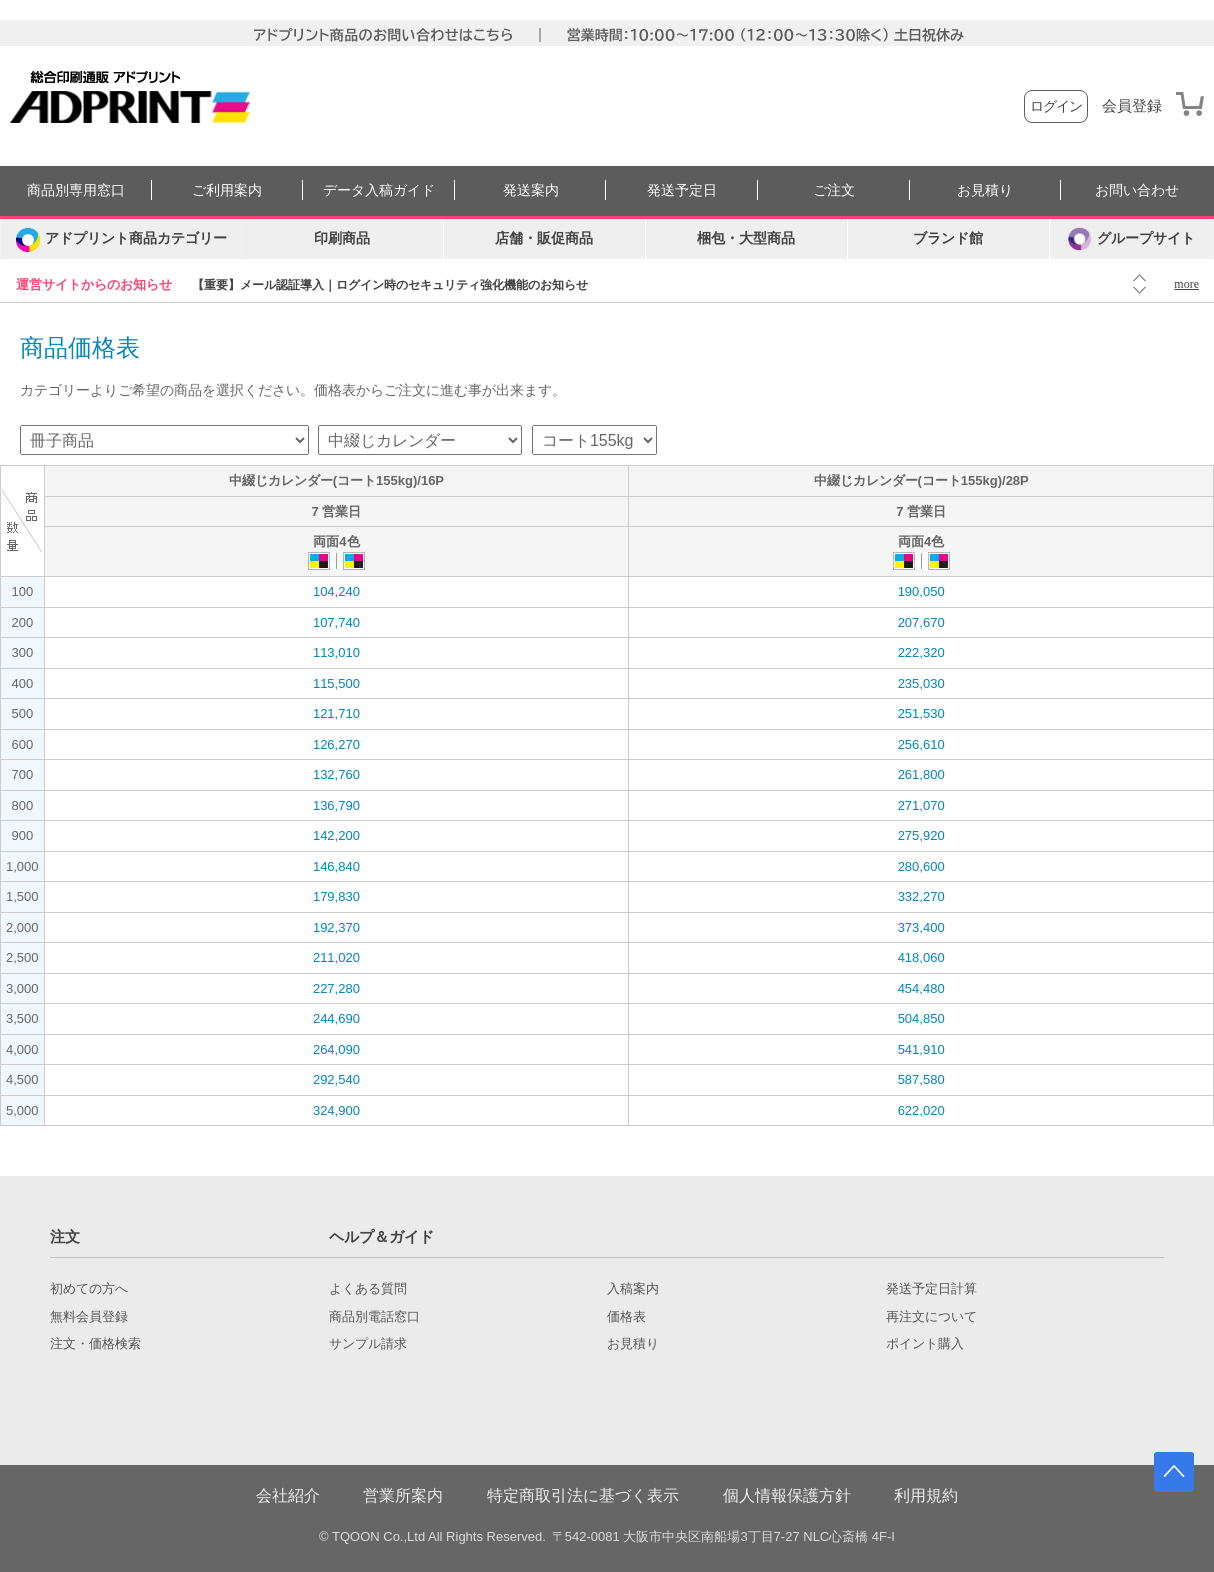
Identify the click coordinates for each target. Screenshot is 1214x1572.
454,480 (921, 988)
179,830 (336, 896)
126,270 (336, 744)
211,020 (336, 957)
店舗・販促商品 (544, 238)
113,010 (336, 652)
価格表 (626, 1317)
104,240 (336, 591)
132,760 (336, 774)
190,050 (921, 591)
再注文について (931, 1317)
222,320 (921, 652)
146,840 (336, 866)
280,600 (921, 866)
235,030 (921, 683)
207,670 (921, 622)
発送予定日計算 (931, 1289)
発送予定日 (682, 190)
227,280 (336, 988)
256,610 (921, 744)
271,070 (921, 805)
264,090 (336, 1049)
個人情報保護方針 (787, 1495)
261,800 (921, 774)
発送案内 (531, 190)
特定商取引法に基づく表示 (583, 1495)
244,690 (336, 1018)
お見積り (985, 190)
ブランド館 (948, 238)
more (1186, 284)
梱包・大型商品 (746, 238)
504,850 (921, 1018)
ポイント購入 (925, 1344)
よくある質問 (368, 1289)
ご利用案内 (227, 190)
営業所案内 (403, 1495)
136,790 (336, 805)
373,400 (921, 927)
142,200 (336, 835)
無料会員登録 (89, 1317)
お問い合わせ (1137, 190)
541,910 (921, 1049)
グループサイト (1131, 239)
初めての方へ (89, 1289)
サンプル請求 (368, 1344)
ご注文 (834, 190)
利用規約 (926, 1495)
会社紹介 (288, 1495)
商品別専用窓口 (76, 190)
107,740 (336, 622)
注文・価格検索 (95, 1344)
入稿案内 (633, 1289)
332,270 (921, 896)
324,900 (336, 1110)
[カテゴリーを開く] (121, 239)
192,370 (336, 927)
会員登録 (1132, 106)
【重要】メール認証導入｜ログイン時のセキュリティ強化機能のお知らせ (390, 285)
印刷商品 (342, 238)
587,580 (921, 1079)
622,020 (921, 1110)
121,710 (336, 713)
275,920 (921, 835)
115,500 (336, 683)
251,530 (921, 713)
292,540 (336, 1079)
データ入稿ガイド (379, 190)
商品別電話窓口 (374, 1317)
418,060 (921, 957)
